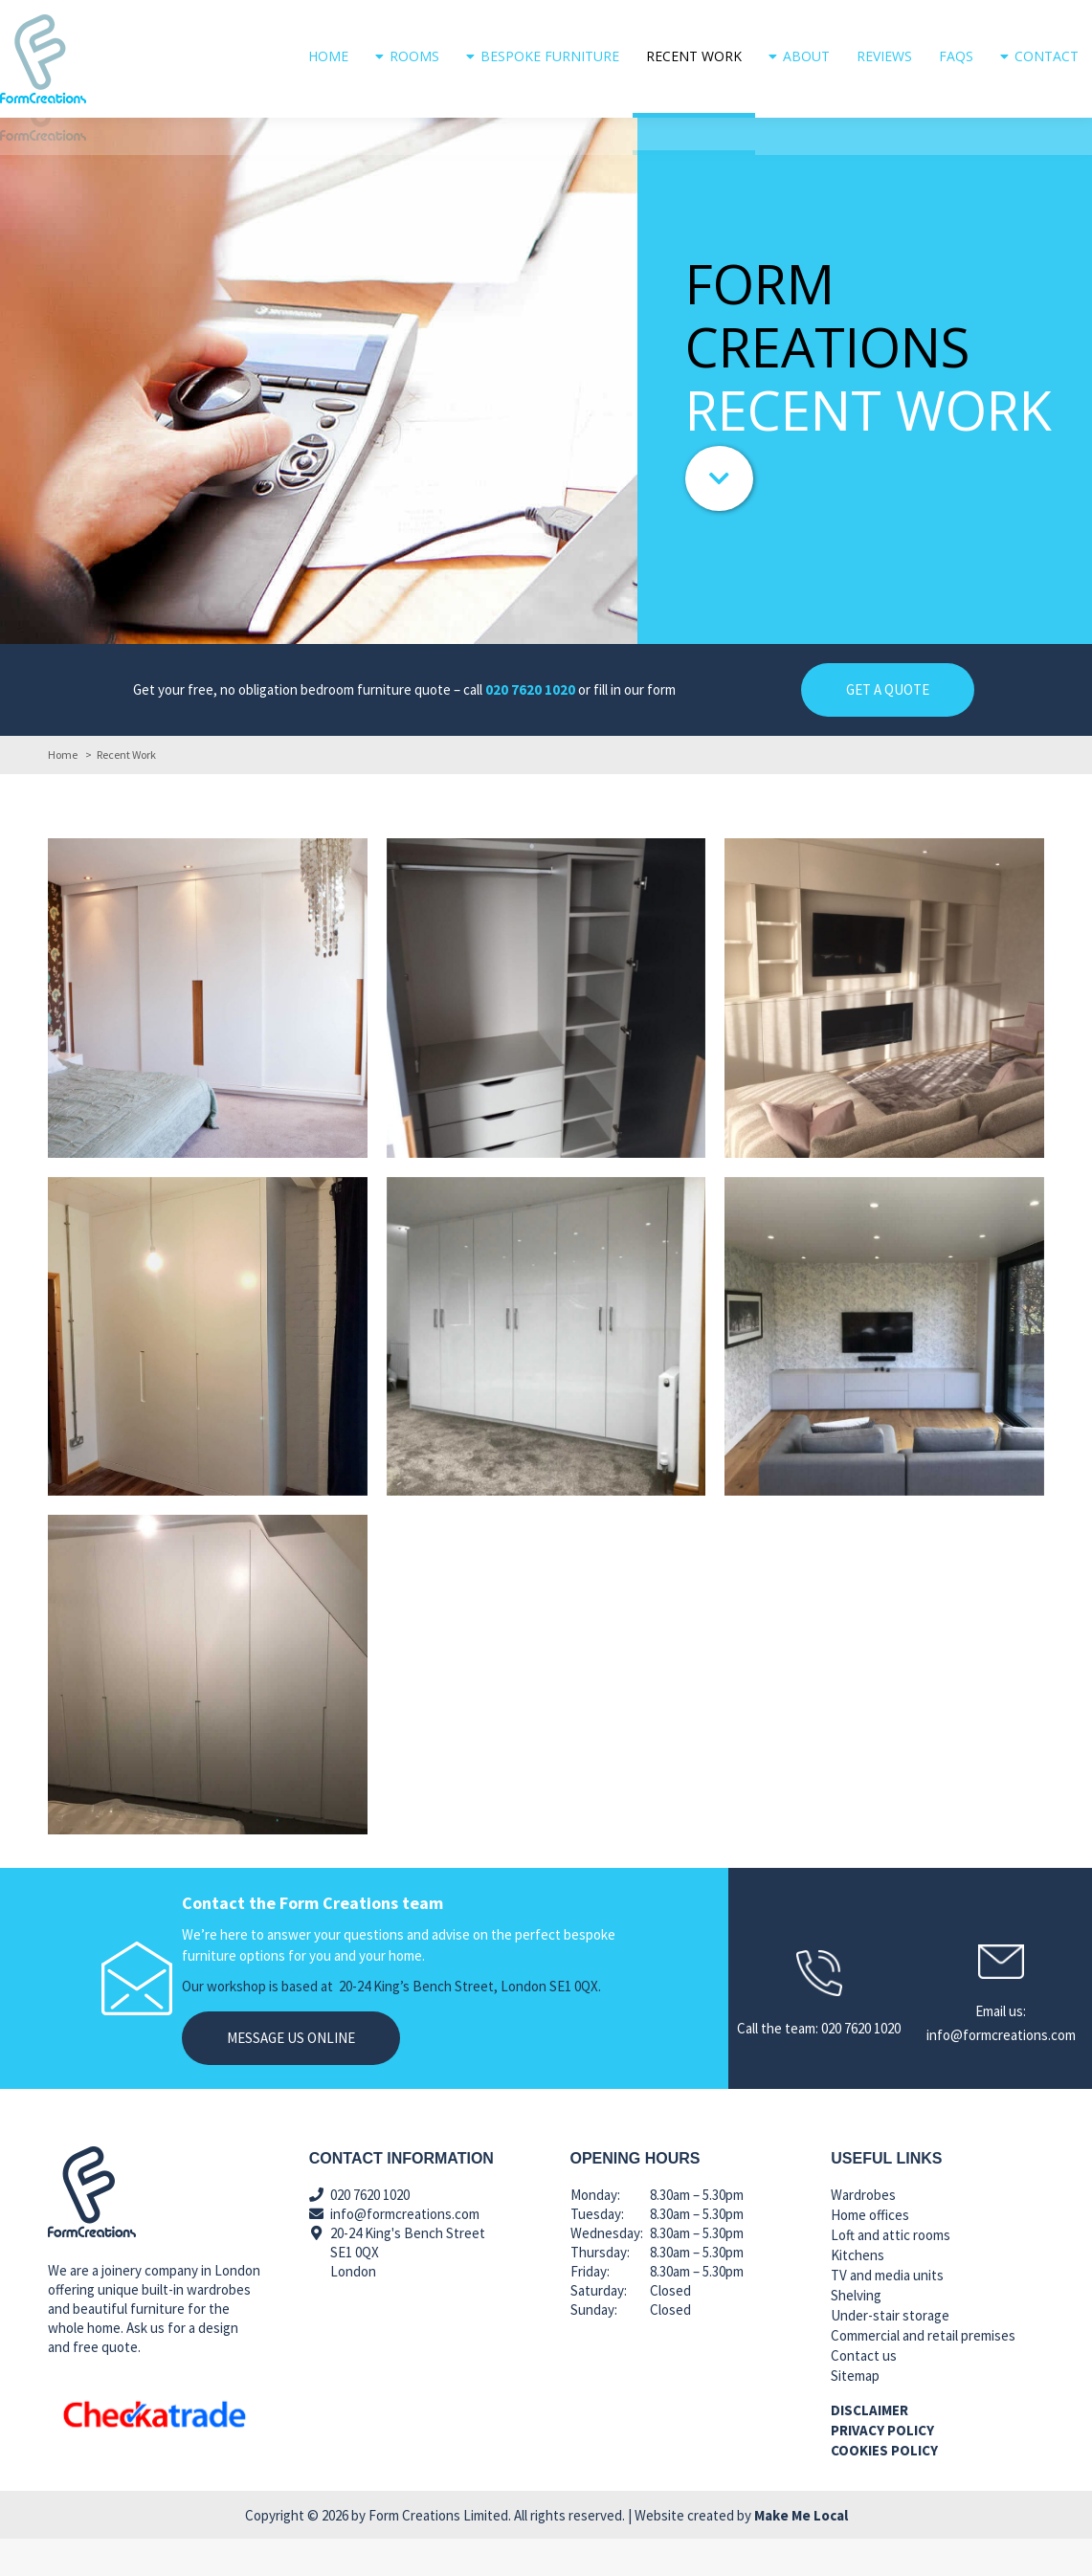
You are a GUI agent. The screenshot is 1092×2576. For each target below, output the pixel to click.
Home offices (870, 2252)
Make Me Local (801, 2552)
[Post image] (208, 1035)
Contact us (864, 2393)
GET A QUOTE (887, 727)
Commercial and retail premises (923, 2373)
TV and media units (887, 2312)
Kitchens (857, 2292)
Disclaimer (869, 2447)
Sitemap (855, 2413)
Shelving (856, 2332)
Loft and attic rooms (890, 2272)
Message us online (291, 2075)
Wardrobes (863, 2232)
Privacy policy (882, 2467)
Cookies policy (884, 2487)
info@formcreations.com (862, 18)
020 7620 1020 (1052, 18)
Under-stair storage (890, 2352)
